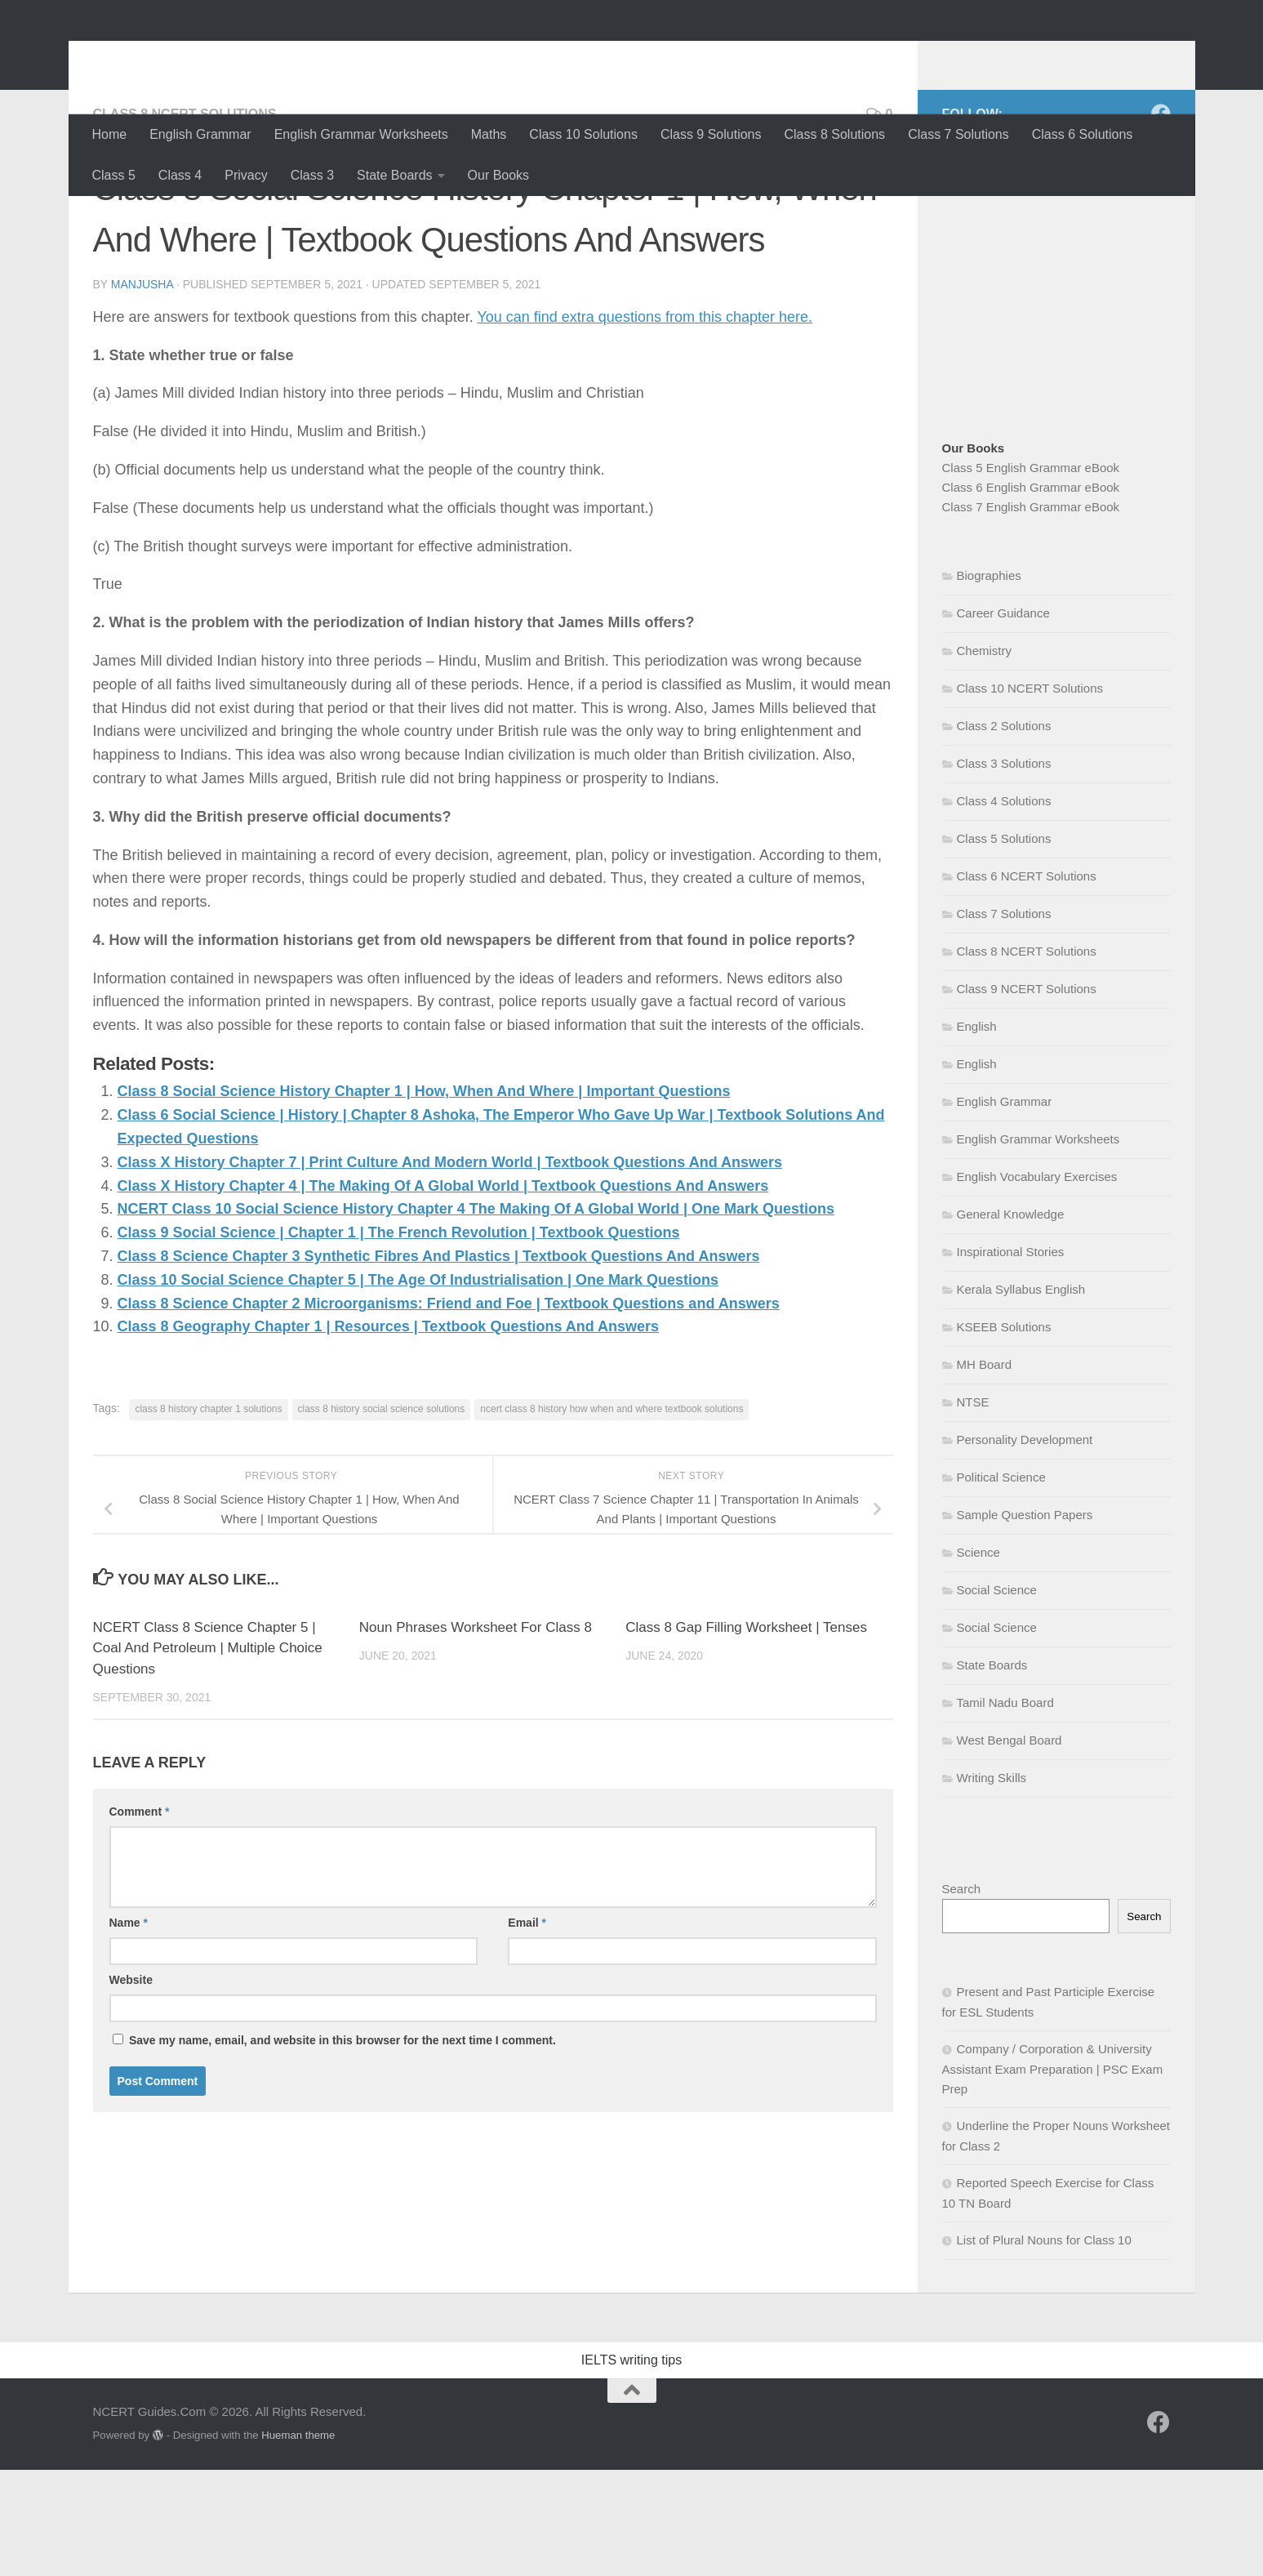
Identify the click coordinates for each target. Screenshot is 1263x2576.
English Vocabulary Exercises (1037, 1283)
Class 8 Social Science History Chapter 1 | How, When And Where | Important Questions (424, 1197)
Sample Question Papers (1025, 1621)
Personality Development (1025, 1546)
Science (978, 1658)
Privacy (246, 175)
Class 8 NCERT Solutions (185, 220)
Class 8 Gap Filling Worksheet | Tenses (746, 1733)
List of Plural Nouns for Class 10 (1044, 2346)
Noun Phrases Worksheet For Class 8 (475, 1733)
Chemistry (984, 757)
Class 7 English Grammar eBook (1031, 613)
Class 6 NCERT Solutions (1026, 982)
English (977, 1132)
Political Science (1001, 1583)
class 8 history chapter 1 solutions (208, 1515)
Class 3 (312, 175)
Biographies (989, 682)
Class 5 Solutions (1004, 945)
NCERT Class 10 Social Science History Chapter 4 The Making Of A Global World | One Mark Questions (476, 1315)
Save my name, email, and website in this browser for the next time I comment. (342, 2146)
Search (961, 1995)
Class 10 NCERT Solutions (1030, 794)
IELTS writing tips (631, 2466)
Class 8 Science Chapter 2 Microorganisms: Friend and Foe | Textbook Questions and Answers (449, 1410)
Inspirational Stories (1011, 1358)
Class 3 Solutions (1004, 869)
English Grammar (200, 134)
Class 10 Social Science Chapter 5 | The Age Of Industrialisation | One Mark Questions (418, 1386)
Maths (489, 134)
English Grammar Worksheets (361, 134)
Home (109, 134)
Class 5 (114, 175)
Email (527, 2028)
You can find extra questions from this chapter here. (644, 423)
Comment (139, 1917)
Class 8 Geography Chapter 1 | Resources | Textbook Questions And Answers (389, 1432)
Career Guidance (1003, 719)
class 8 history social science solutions (381, 1515)
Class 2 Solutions (1004, 832)
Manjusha (142, 390)
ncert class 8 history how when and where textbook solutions (611, 1515)
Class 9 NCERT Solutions (1026, 1095)
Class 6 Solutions (1082, 134)
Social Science (997, 1696)
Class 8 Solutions (835, 134)
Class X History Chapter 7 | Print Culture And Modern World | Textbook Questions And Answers (450, 1268)
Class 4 (180, 175)
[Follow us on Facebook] (1161, 220)
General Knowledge (1011, 1320)
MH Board (984, 1470)
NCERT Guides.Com (254, 57)
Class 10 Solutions (583, 134)
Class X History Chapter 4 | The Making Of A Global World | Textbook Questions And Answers (443, 1292)
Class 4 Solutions (1004, 907)
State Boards (395, 175)
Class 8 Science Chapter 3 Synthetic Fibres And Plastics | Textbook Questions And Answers (439, 1362)
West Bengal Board (1009, 1846)
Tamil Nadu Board (1005, 1809)
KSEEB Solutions (1004, 1433)
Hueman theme (298, 2541)
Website (131, 2085)
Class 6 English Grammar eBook (1031, 593)
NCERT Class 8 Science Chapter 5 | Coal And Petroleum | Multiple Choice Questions (207, 1754)
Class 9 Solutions (711, 134)
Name (128, 2028)
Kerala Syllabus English (1021, 1395)
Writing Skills (992, 1884)
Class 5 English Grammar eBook (1031, 574)
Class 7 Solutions (958, 134)
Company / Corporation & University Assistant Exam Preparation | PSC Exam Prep (1052, 2175)
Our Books (499, 175)
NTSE (973, 1508)
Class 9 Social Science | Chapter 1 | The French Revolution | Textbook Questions (399, 1338)
